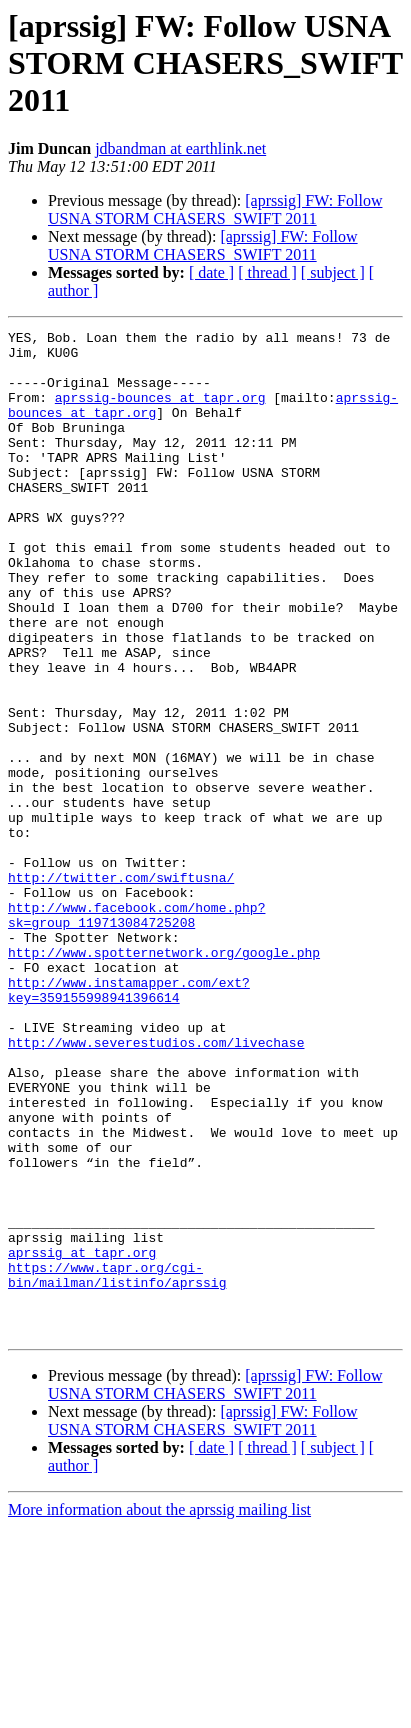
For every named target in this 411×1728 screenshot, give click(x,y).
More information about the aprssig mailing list (159, 1710)
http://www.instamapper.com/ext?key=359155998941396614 (129, 1123)
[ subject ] (333, 272)
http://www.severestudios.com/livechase (156, 1186)
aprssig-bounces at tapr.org (160, 412)
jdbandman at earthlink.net (180, 148)
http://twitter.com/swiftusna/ (121, 988)
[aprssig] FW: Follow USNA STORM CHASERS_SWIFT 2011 (215, 209)
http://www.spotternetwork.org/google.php (164, 1078)
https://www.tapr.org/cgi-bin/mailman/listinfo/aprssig (117, 1465)
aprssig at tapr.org (82, 1438)
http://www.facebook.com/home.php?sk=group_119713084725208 (136, 1033)
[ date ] (211, 272)
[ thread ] (267, 272)
